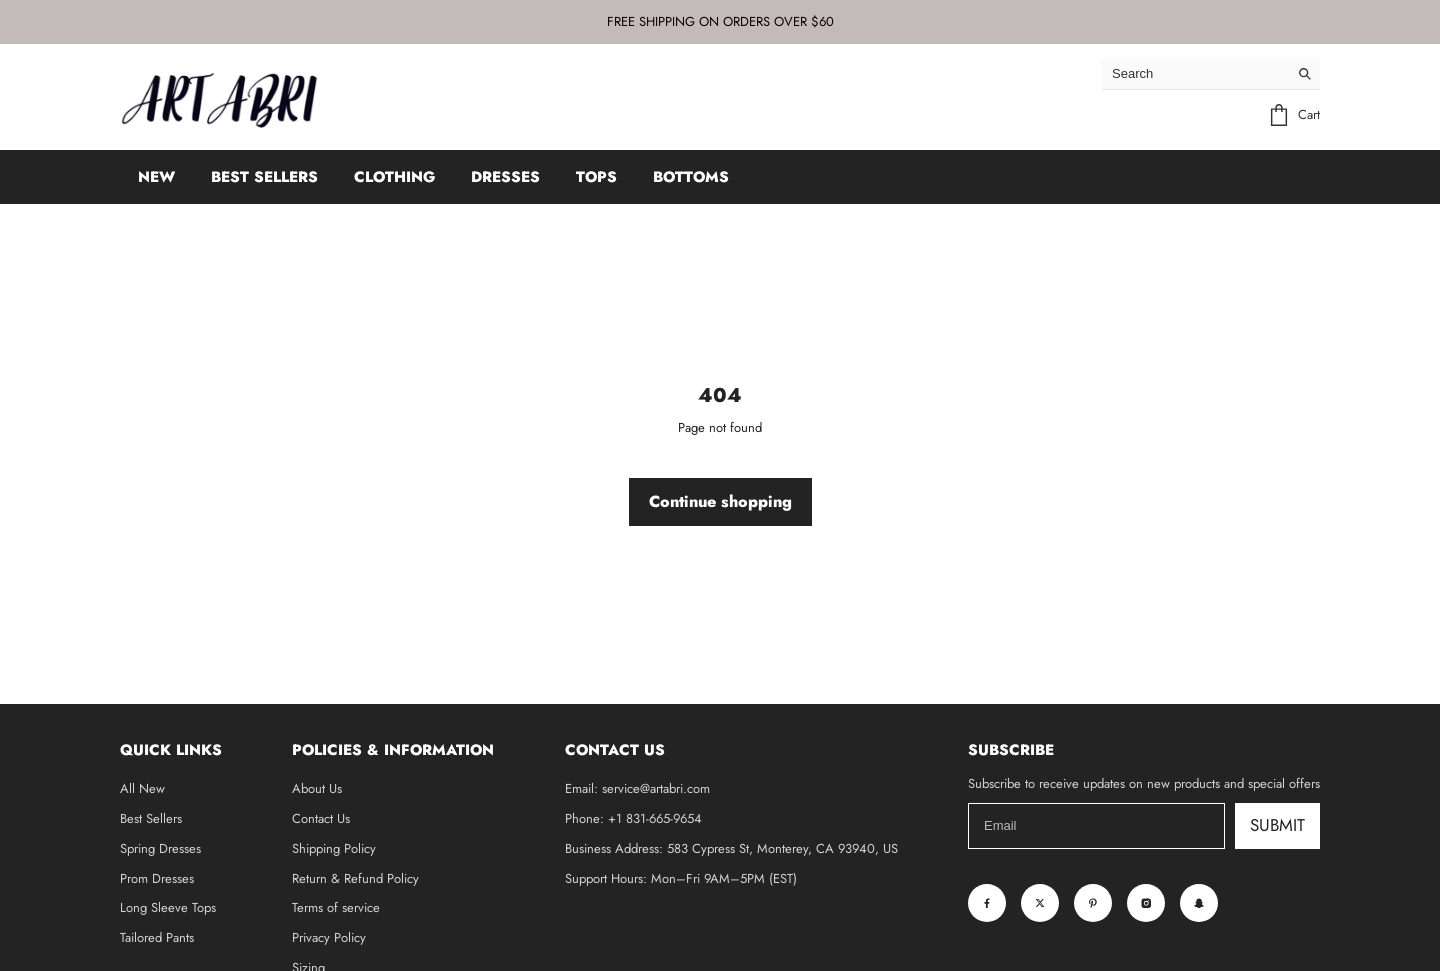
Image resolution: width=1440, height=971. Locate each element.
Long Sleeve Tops (168, 907)
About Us (317, 788)
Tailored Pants (157, 937)
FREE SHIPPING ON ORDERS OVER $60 (720, 21)
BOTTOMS (691, 177)
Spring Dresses (160, 848)
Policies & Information (393, 750)
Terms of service (336, 907)
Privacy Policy (329, 937)
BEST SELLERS (264, 177)
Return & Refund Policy (355, 878)
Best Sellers (151, 818)
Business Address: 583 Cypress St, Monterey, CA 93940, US (731, 848)
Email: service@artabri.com (637, 788)
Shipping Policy (334, 848)
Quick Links (171, 750)
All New (142, 788)
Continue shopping (720, 501)
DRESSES (505, 177)
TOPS (596, 177)
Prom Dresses (157, 878)
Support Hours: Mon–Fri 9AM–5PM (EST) (681, 878)
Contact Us (321, 818)
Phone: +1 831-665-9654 (633, 818)
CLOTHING (394, 177)
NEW (156, 177)
